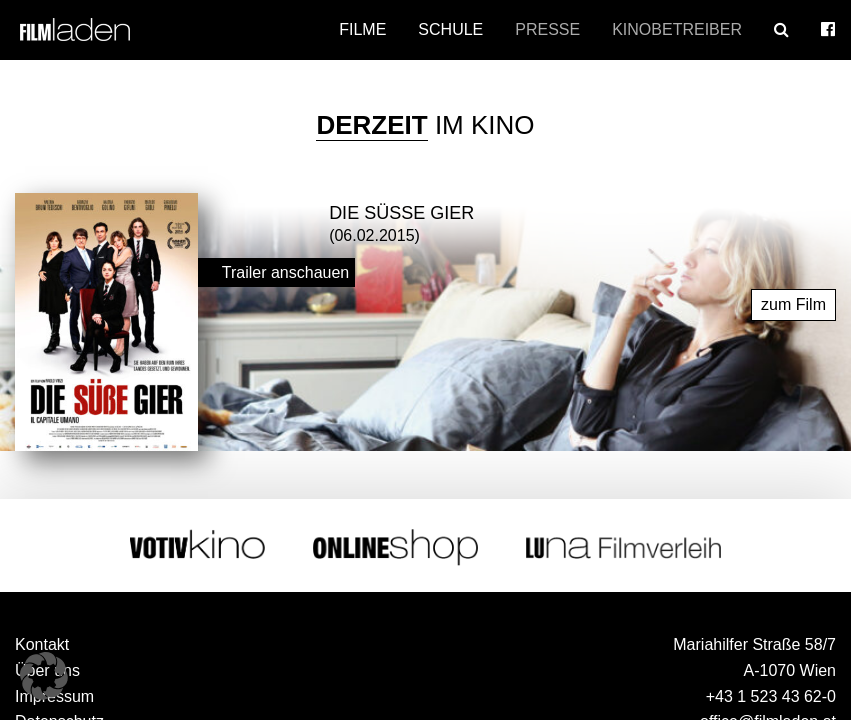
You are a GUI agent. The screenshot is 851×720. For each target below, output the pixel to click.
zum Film (793, 303)
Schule (450, 29)
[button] (44, 676)
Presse (547, 29)
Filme (362, 29)
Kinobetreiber (677, 29)
